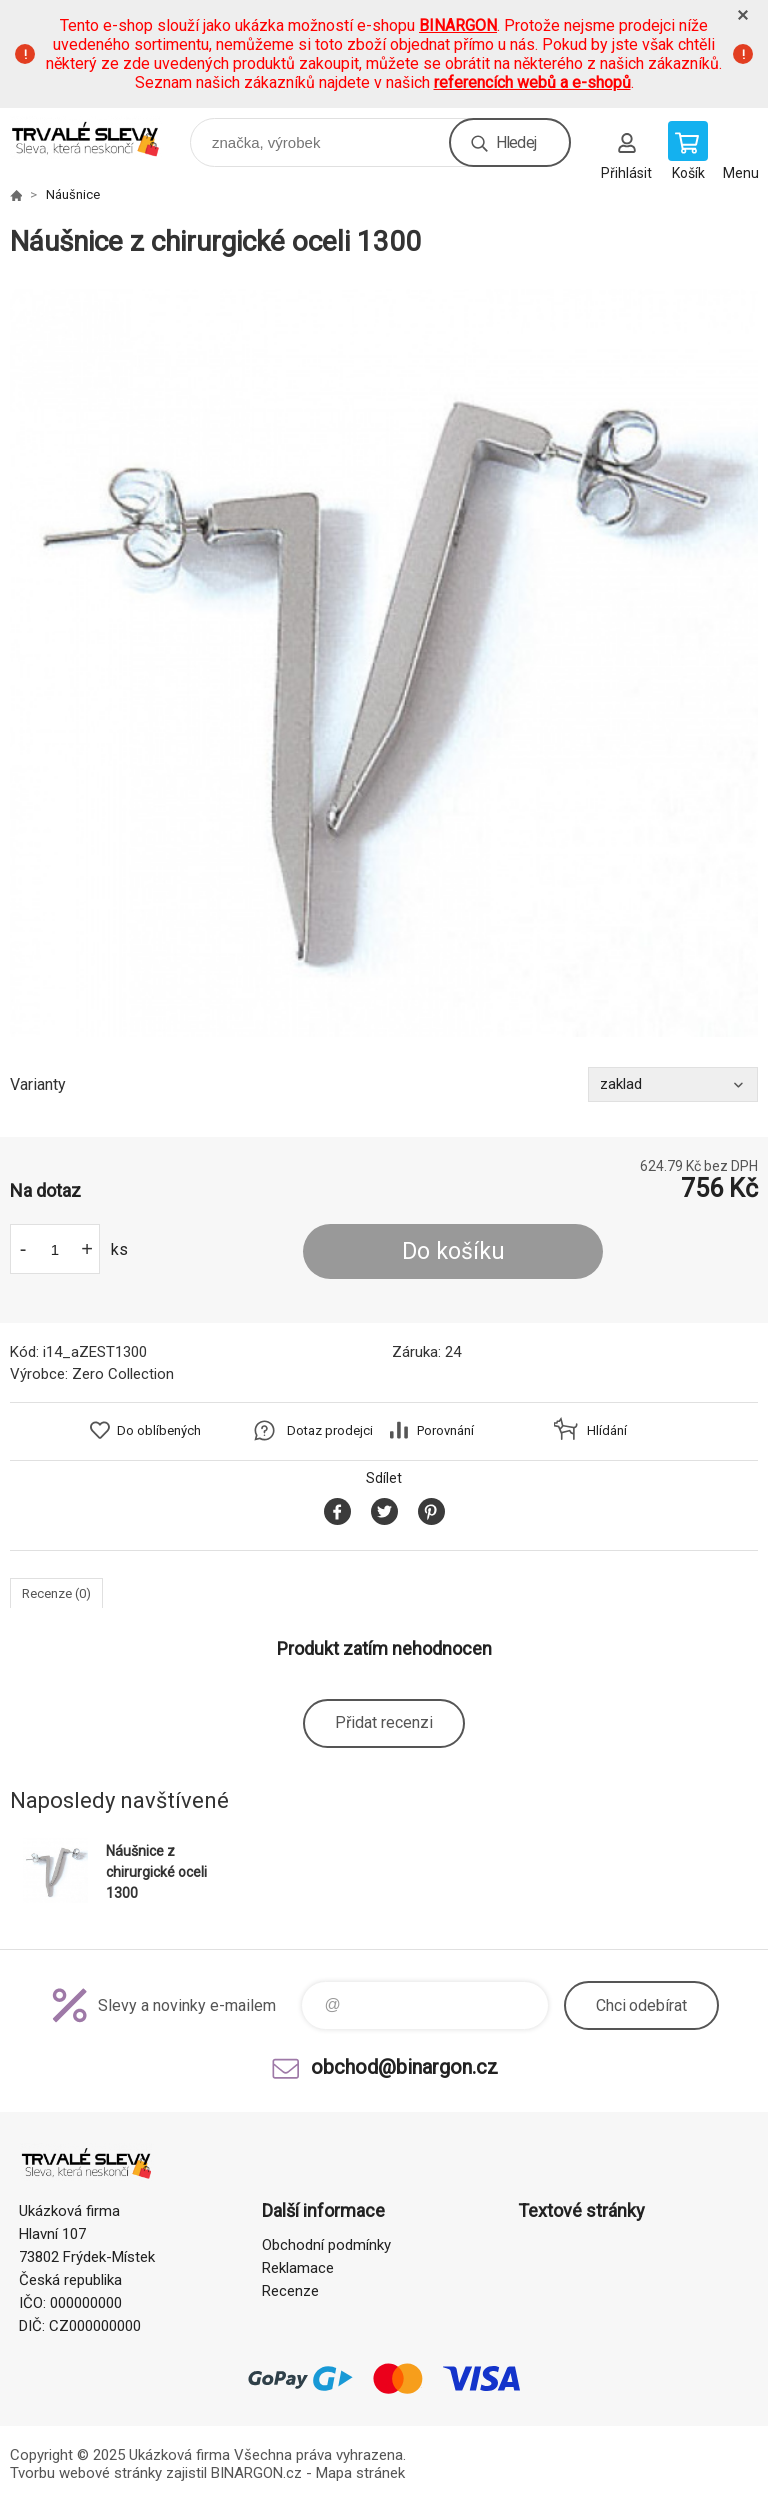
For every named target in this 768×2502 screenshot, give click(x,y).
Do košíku (453, 1251)
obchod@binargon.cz (404, 2067)
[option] (384, 663)
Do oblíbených (159, 1430)
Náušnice (73, 194)
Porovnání (445, 1430)
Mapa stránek (360, 2473)
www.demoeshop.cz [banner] (98, 137)
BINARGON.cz (256, 2473)
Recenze (290, 2291)
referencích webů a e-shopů (532, 82)
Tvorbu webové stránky (86, 2473)
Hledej (516, 142)
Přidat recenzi (384, 1722)
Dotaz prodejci (330, 1430)
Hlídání (607, 1430)
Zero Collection (123, 1374)
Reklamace (298, 2268)
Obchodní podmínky (326, 2245)
